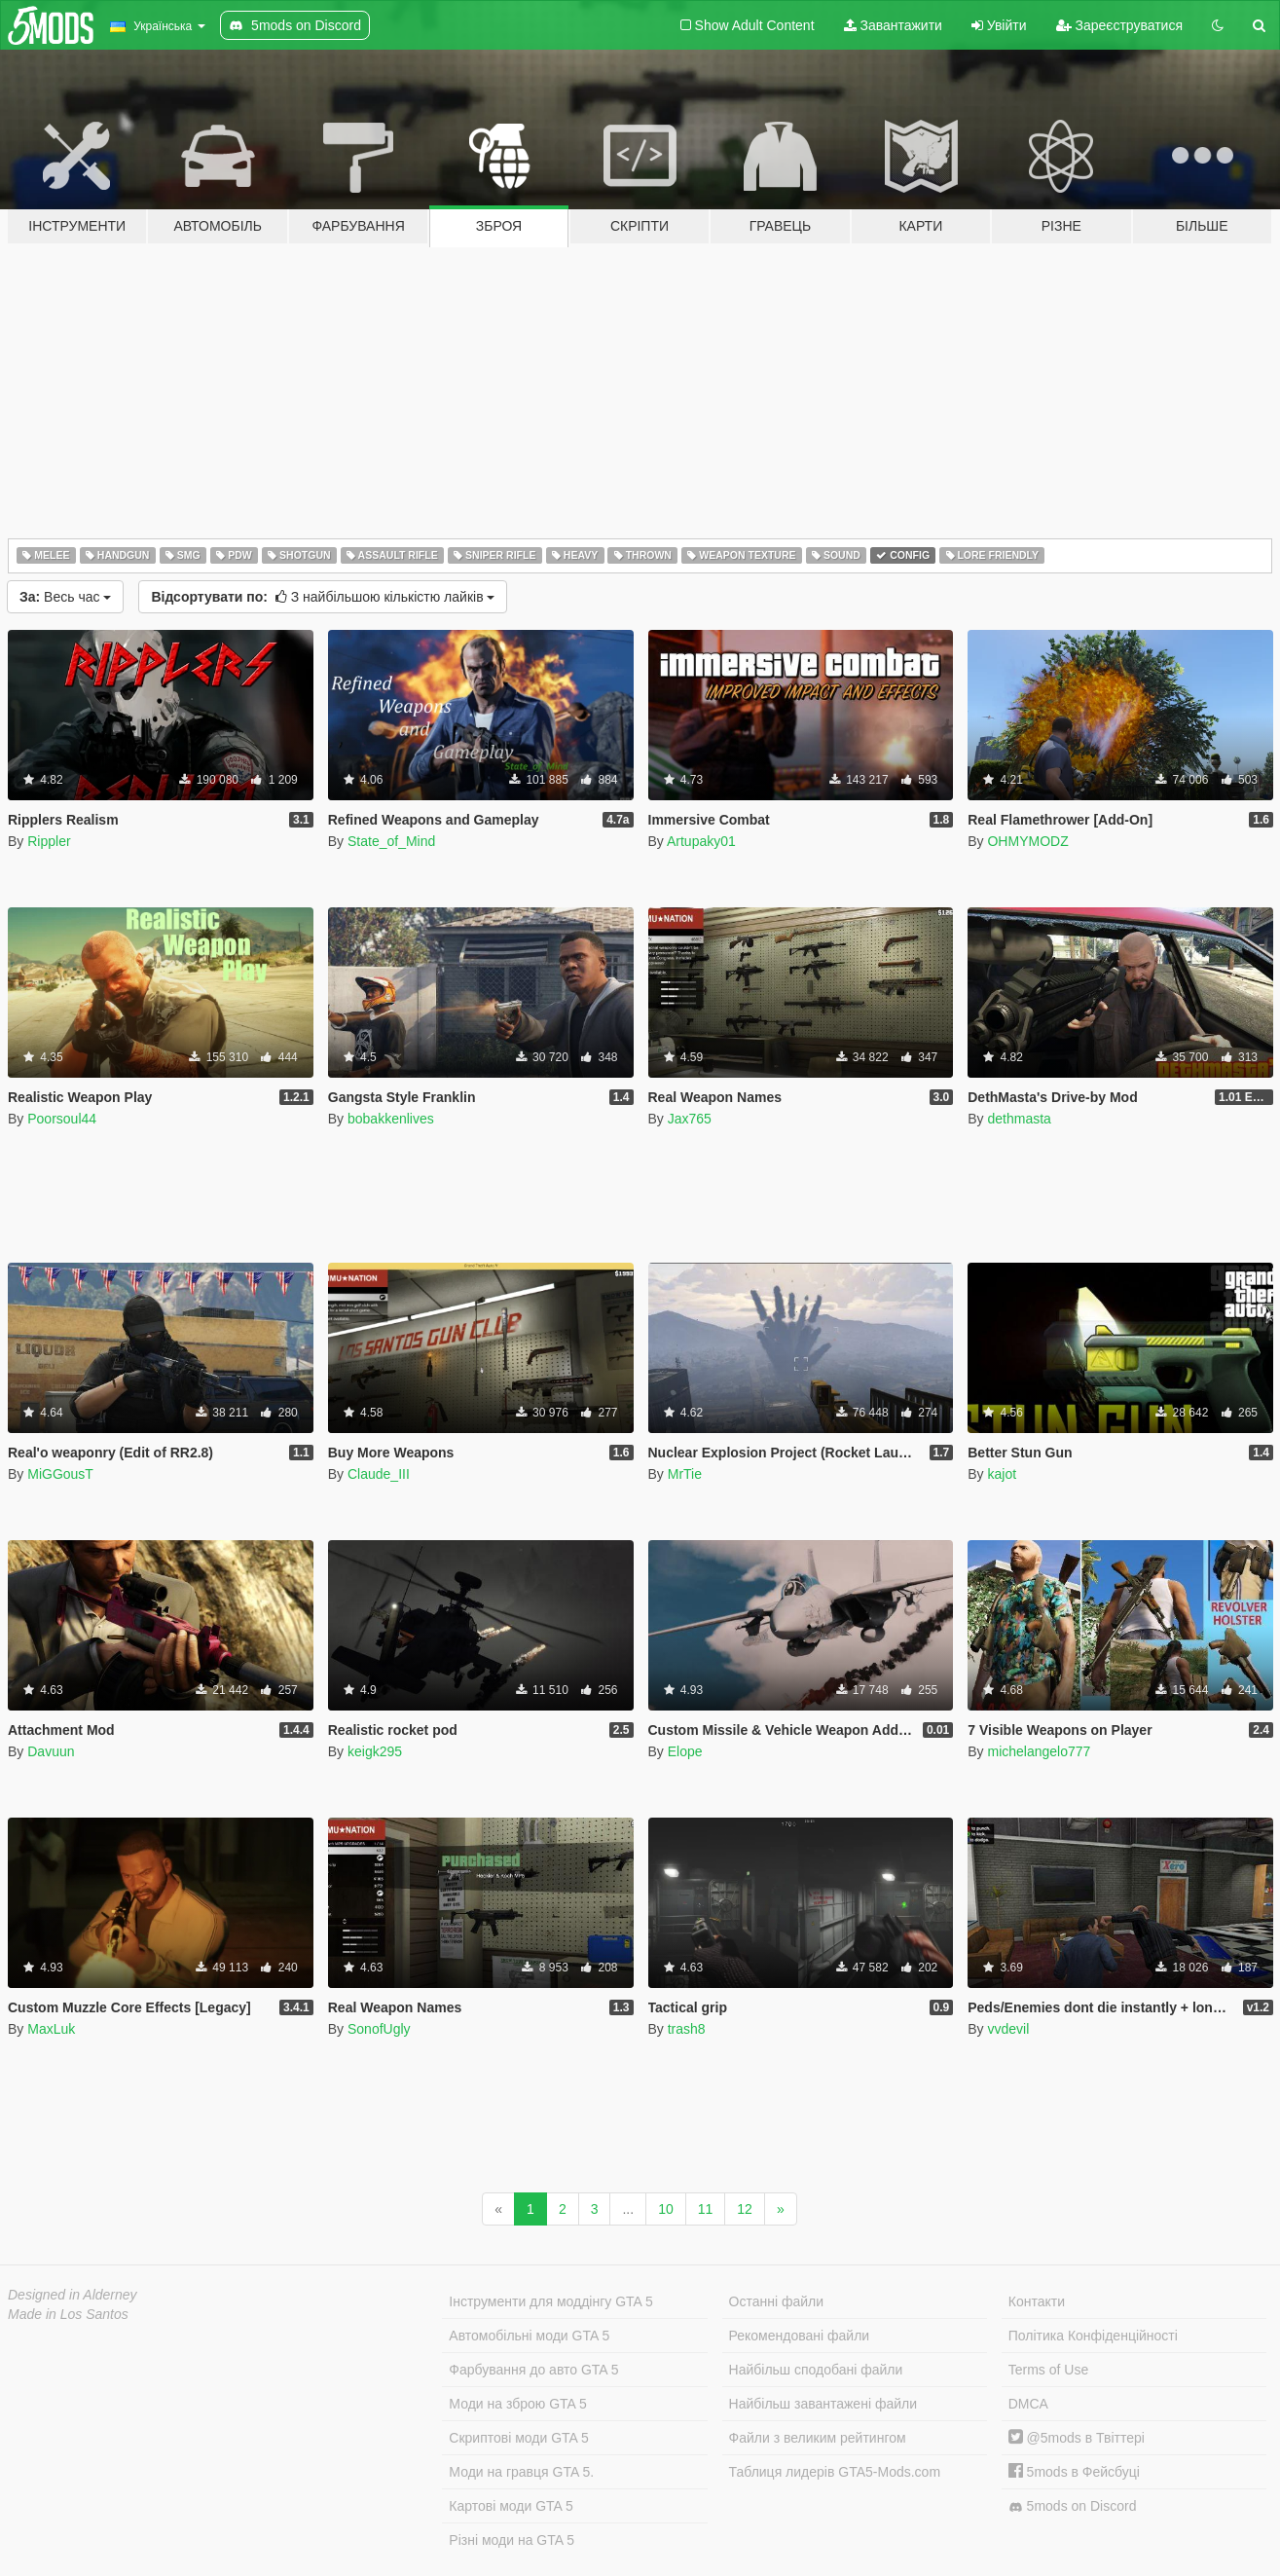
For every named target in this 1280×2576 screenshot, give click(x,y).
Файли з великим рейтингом (817, 2438)
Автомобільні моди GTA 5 (529, 2335)
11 (705, 2209)
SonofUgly (379, 2029)
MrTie (685, 1474)
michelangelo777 (1038, 1751)
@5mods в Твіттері (1076, 2438)
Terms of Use (1048, 2369)
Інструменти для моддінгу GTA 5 (551, 2301)
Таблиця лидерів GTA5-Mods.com (835, 2472)
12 (744, 2209)
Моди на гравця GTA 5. (521, 2472)
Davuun (50, 1751)
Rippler (48, 841)
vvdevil (1008, 2029)
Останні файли (776, 2301)
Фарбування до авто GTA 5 (533, 2369)
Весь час (65, 597)
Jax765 (690, 1118)
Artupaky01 (701, 841)
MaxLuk (51, 2029)
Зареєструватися (1119, 25)
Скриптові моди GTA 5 (519, 2438)
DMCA (1028, 2403)
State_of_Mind (391, 841)
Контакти (1036, 2301)
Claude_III (378, 1474)
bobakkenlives (390, 1118)
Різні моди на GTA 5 (511, 2540)
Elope (685, 1751)
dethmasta (1018, 1118)
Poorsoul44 (61, 1118)
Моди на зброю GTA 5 (517, 2403)
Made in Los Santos (68, 2314)
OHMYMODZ (1027, 841)
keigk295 (374, 1751)
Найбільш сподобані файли (816, 2369)
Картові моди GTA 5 (511, 2506)
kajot (1001, 1474)
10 (666, 2209)
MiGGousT (60, 1474)
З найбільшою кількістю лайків (322, 597)
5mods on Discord (1072, 2506)
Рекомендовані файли (799, 2335)
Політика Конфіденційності (1093, 2335)
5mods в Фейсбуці (1074, 2472)
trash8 (687, 2029)
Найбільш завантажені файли (823, 2403)
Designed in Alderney (72, 2294)
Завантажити (893, 25)
